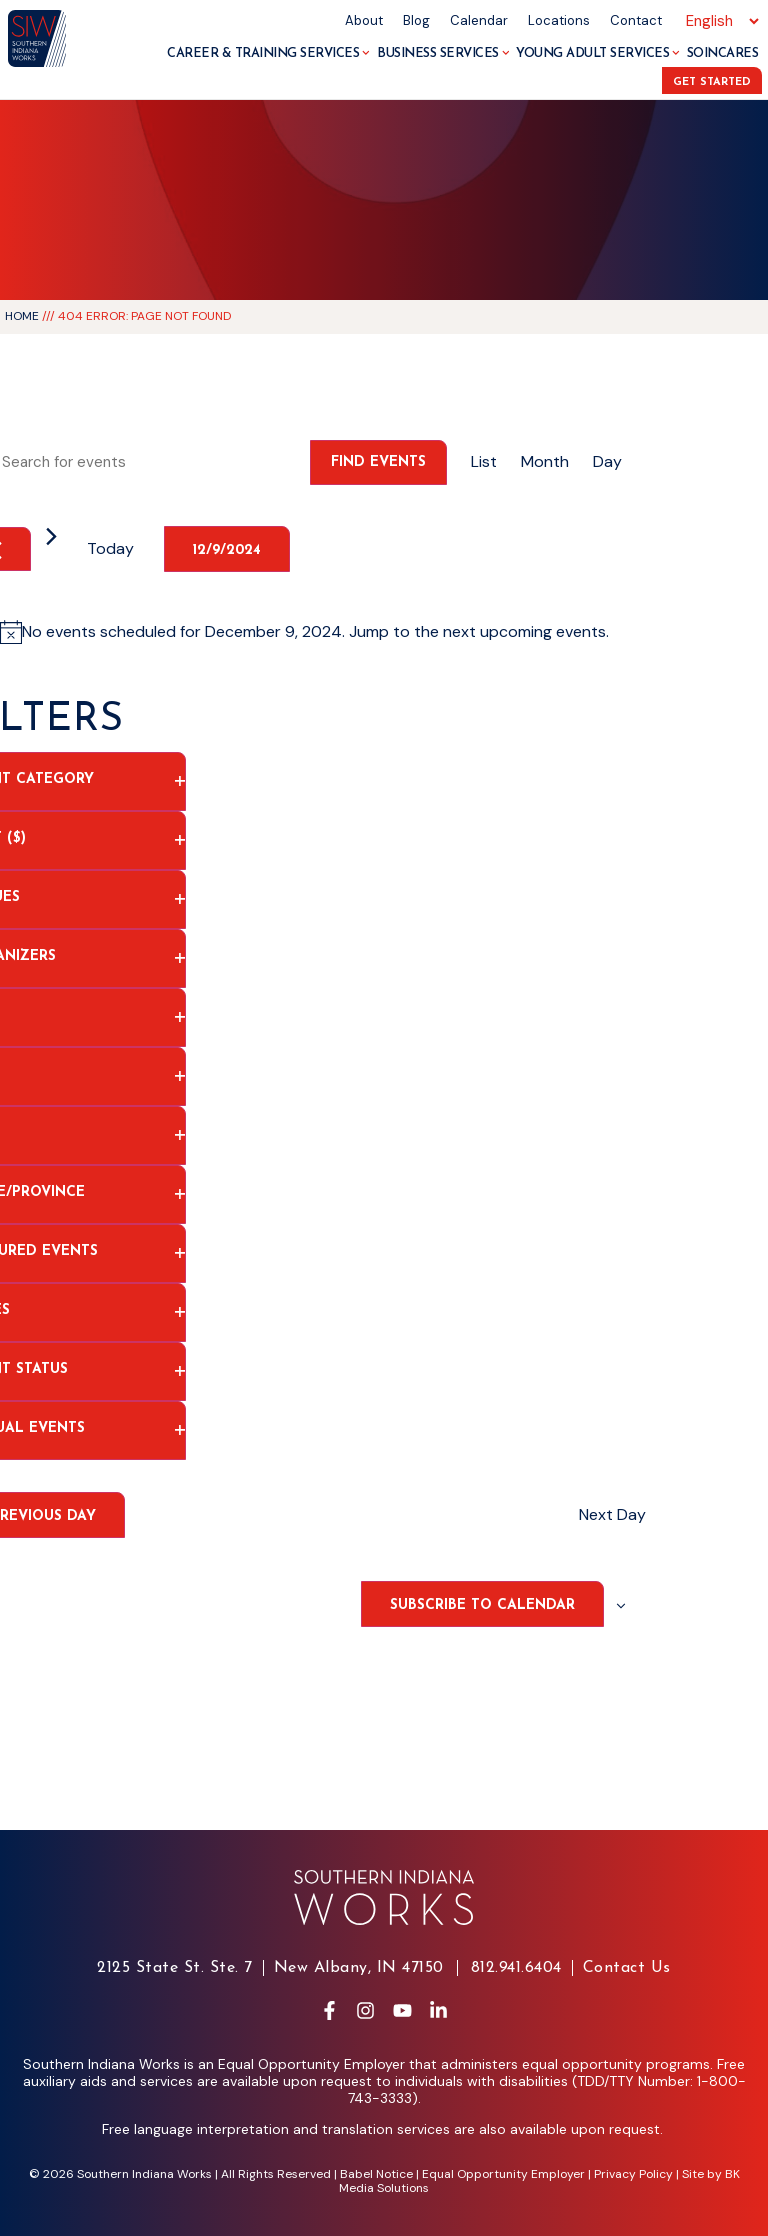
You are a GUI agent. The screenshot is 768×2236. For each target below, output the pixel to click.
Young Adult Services (598, 53)
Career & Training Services (268, 53)
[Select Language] (719, 21)
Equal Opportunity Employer (503, 2174)
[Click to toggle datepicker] (227, 549)
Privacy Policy (633, 2174)
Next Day (612, 1514)
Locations (559, 20)
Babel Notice (376, 2174)
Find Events (378, 462)
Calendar (479, 20)
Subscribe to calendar (482, 1605)
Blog (416, 20)
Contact (636, 20)
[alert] (315, 632)
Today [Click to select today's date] (110, 548)
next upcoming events (524, 631)
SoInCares (723, 53)
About (364, 20)
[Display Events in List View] (484, 462)
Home (22, 316)
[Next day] (51, 536)
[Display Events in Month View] (545, 462)
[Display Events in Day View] (607, 462)
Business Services (443, 53)
